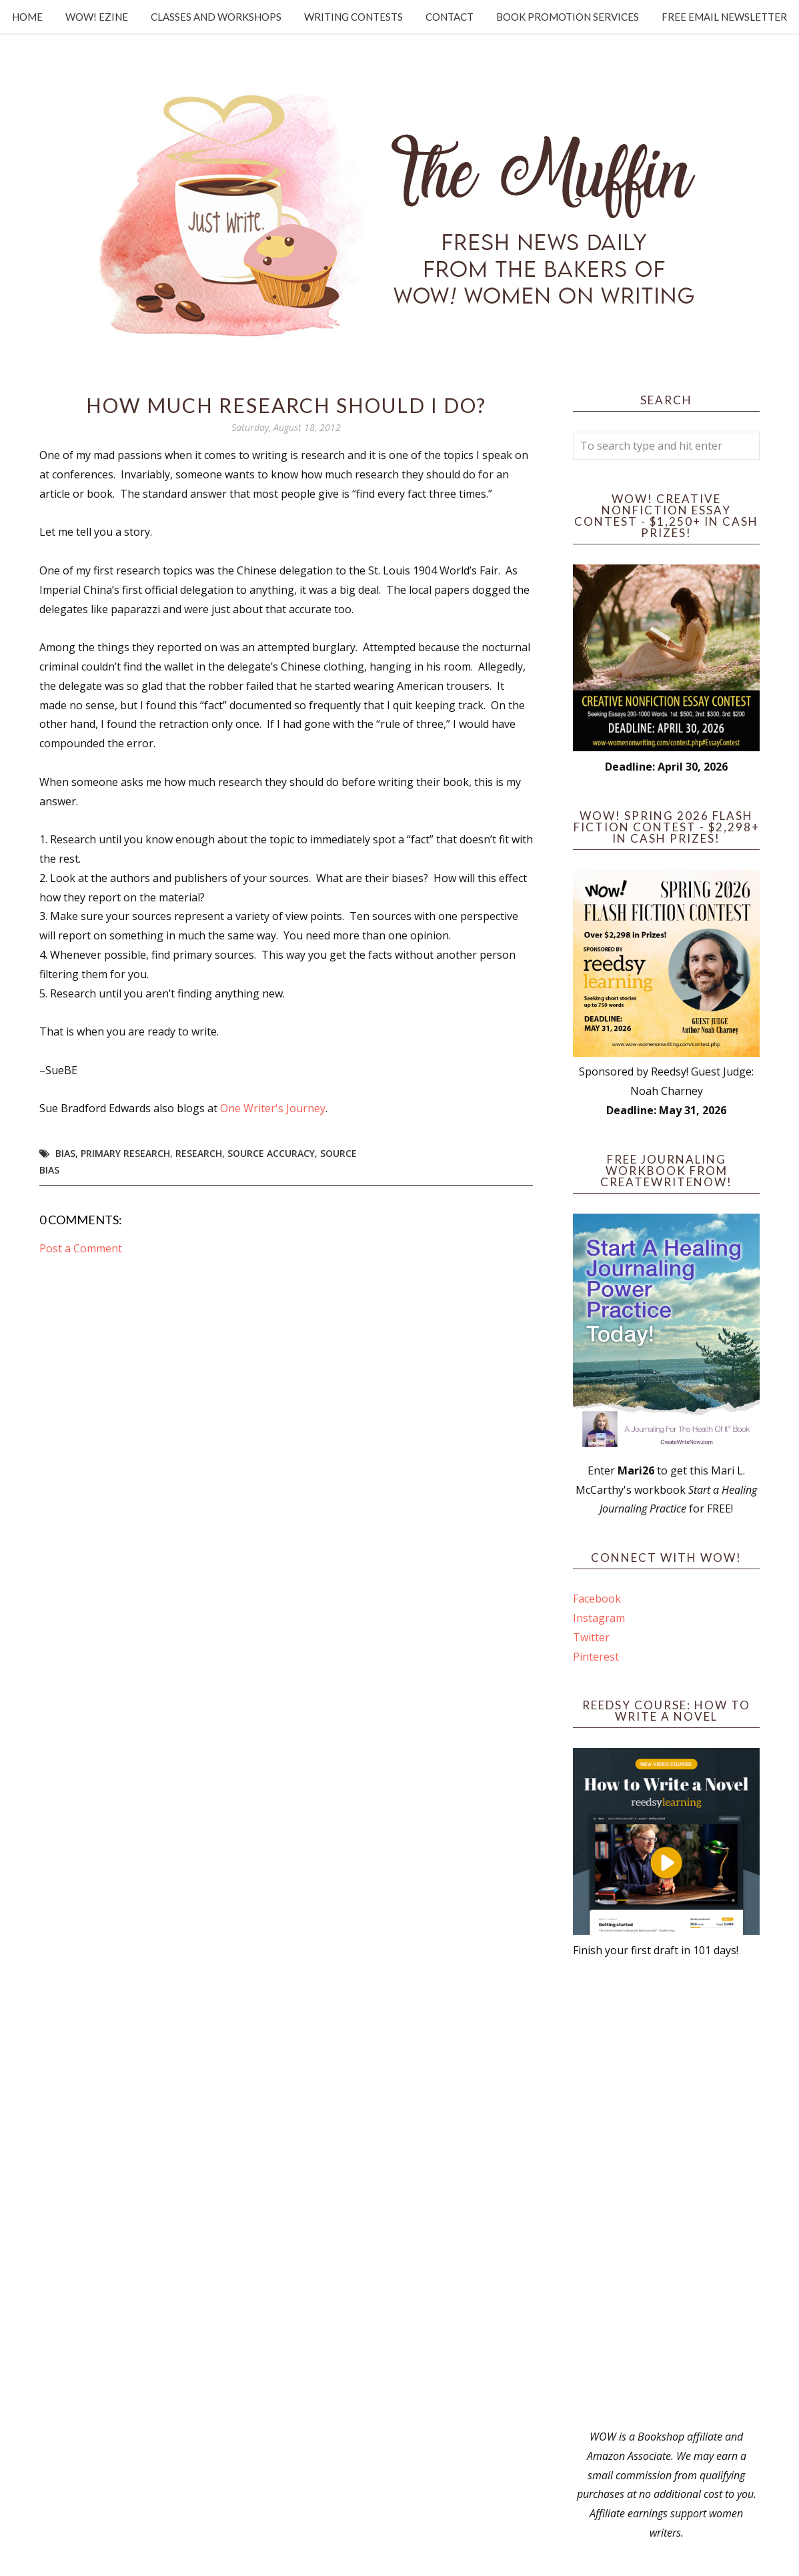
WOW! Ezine (96, 17)
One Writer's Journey (272, 1108)
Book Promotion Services (567, 17)
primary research (125, 1153)
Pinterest (596, 1656)
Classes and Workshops (216, 17)
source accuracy (271, 1153)
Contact (450, 17)
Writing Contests (353, 17)
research (198, 1153)
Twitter (591, 1637)
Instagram (599, 1618)
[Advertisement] (666, 2194)
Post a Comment (80, 1248)
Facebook (597, 1598)
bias (65, 1153)
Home (27, 17)
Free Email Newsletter (724, 17)
